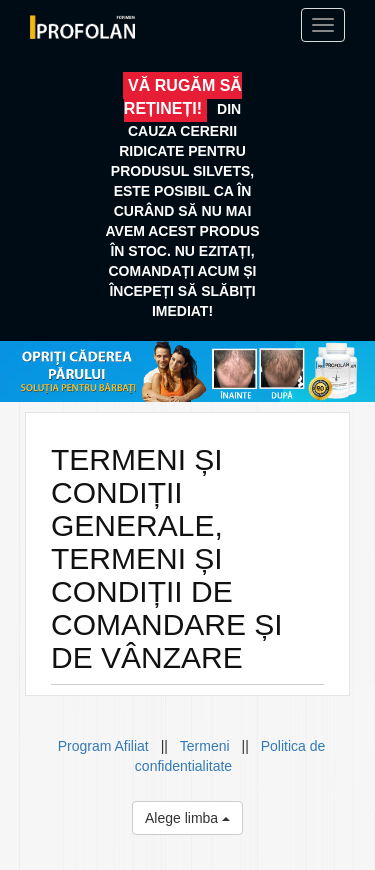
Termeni (205, 746)
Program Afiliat (105, 746)
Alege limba (187, 818)
